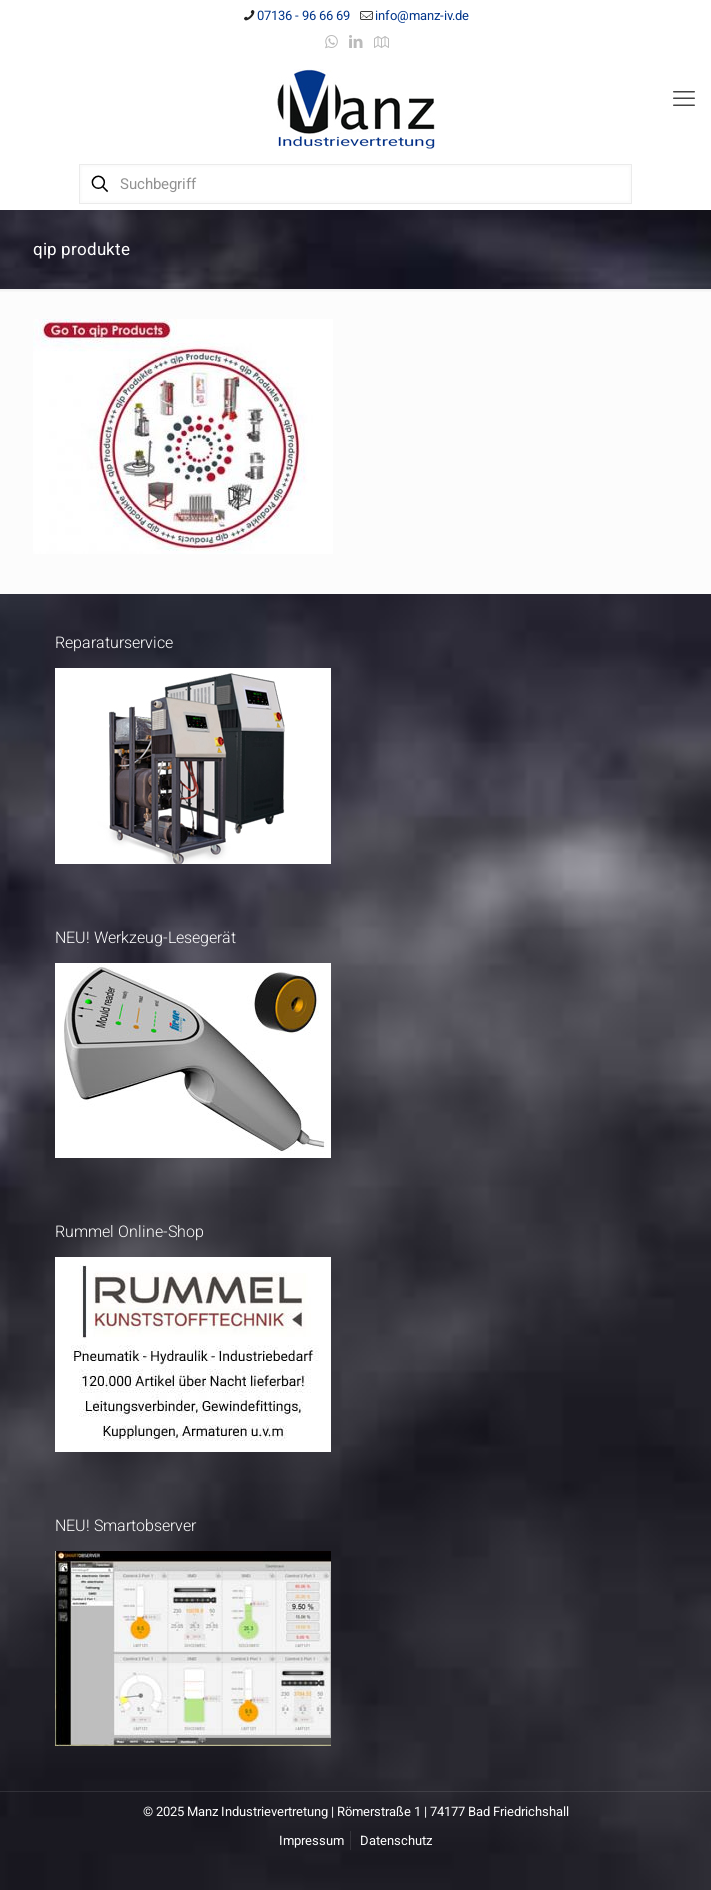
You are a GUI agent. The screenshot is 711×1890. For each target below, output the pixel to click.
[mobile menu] (684, 99)
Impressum (311, 1840)
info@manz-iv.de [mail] (422, 15)
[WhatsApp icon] (331, 42)
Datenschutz (396, 1840)
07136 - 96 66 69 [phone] (303, 15)
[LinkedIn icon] (356, 42)
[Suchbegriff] (355, 184)
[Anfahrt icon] (381, 42)
